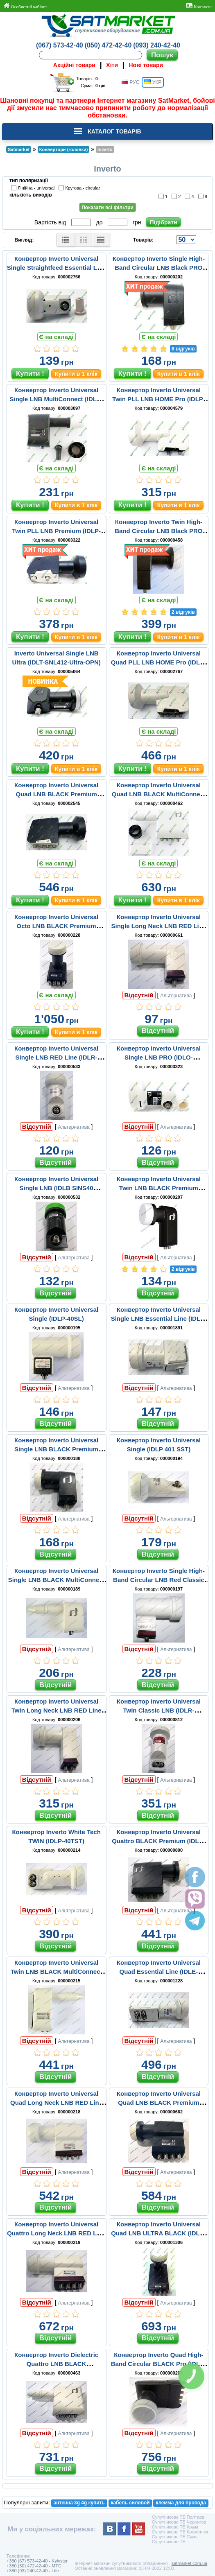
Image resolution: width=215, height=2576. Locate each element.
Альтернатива (176, 996)
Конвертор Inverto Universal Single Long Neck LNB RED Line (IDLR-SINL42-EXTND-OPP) (158, 925)
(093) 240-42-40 (156, 45)
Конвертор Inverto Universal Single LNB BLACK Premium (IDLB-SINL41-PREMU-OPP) (56, 1449)
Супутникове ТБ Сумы (175, 2536)
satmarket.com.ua (189, 2563)
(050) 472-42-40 (108, 45)
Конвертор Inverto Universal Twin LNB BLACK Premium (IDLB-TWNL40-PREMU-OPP (159, 1187)
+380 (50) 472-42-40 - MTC (34, 2565)
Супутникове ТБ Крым (175, 2526)
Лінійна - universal (34, 187)
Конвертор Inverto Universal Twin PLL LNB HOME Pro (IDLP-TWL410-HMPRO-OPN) (158, 398)
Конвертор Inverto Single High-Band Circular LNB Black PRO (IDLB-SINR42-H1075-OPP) (159, 267)
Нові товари (146, 65)
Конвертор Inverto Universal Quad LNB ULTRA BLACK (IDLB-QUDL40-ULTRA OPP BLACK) (158, 2233)
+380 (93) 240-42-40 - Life (33, 2570)
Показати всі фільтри (107, 207)
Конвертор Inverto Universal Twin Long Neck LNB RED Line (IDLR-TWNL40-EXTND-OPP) (56, 1710)
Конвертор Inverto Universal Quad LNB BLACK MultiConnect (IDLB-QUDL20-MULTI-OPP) (159, 794)
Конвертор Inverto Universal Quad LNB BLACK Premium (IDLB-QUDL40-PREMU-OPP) (159, 2102)
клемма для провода (181, 2503)
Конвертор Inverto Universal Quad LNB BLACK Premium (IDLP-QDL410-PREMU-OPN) (56, 794)
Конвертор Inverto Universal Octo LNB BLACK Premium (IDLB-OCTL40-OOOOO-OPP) (56, 925)
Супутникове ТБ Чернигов (179, 2522)
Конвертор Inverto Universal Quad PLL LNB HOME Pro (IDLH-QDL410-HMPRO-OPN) (158, 662)
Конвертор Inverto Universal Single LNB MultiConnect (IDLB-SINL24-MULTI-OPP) (56, 398)
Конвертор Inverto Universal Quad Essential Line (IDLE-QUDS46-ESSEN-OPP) (159, 1971)
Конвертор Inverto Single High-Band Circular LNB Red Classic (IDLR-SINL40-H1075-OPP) (159, 1579)
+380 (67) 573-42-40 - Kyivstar (37, 2560)
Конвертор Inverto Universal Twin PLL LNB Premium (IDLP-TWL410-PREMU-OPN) (56, 530)
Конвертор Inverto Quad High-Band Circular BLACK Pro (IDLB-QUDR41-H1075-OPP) (158, 2363)
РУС (130, 82)
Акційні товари (74, 65)
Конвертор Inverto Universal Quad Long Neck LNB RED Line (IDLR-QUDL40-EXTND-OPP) (56, 2102)
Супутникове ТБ (169, 2541)
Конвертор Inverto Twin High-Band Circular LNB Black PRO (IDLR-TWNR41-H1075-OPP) (158, 530)
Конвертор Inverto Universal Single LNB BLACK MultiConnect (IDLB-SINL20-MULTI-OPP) (56, 1579)
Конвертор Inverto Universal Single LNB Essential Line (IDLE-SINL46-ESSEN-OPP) (158, 1318)
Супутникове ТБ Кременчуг (180, 2531)
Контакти (199, 6)
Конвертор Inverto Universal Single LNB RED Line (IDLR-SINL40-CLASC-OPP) (56, 1057)
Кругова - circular (80, 187)
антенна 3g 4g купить (79, 2503)
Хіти (112, 65)
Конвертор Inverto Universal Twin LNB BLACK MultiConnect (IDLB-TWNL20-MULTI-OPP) (56, 1971)
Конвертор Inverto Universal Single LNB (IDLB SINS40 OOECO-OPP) (56, 1187)
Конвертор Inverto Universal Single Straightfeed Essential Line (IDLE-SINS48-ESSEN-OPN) (56, 267)
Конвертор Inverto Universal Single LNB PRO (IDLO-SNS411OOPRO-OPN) (159, 1057)
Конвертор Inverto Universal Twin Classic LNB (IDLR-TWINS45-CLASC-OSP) (159, 1710)
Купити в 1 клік (76, 374)
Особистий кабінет (25, 6)
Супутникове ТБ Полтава (178, 2517)
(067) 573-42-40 (59, 45)
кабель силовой (130, 2503)
